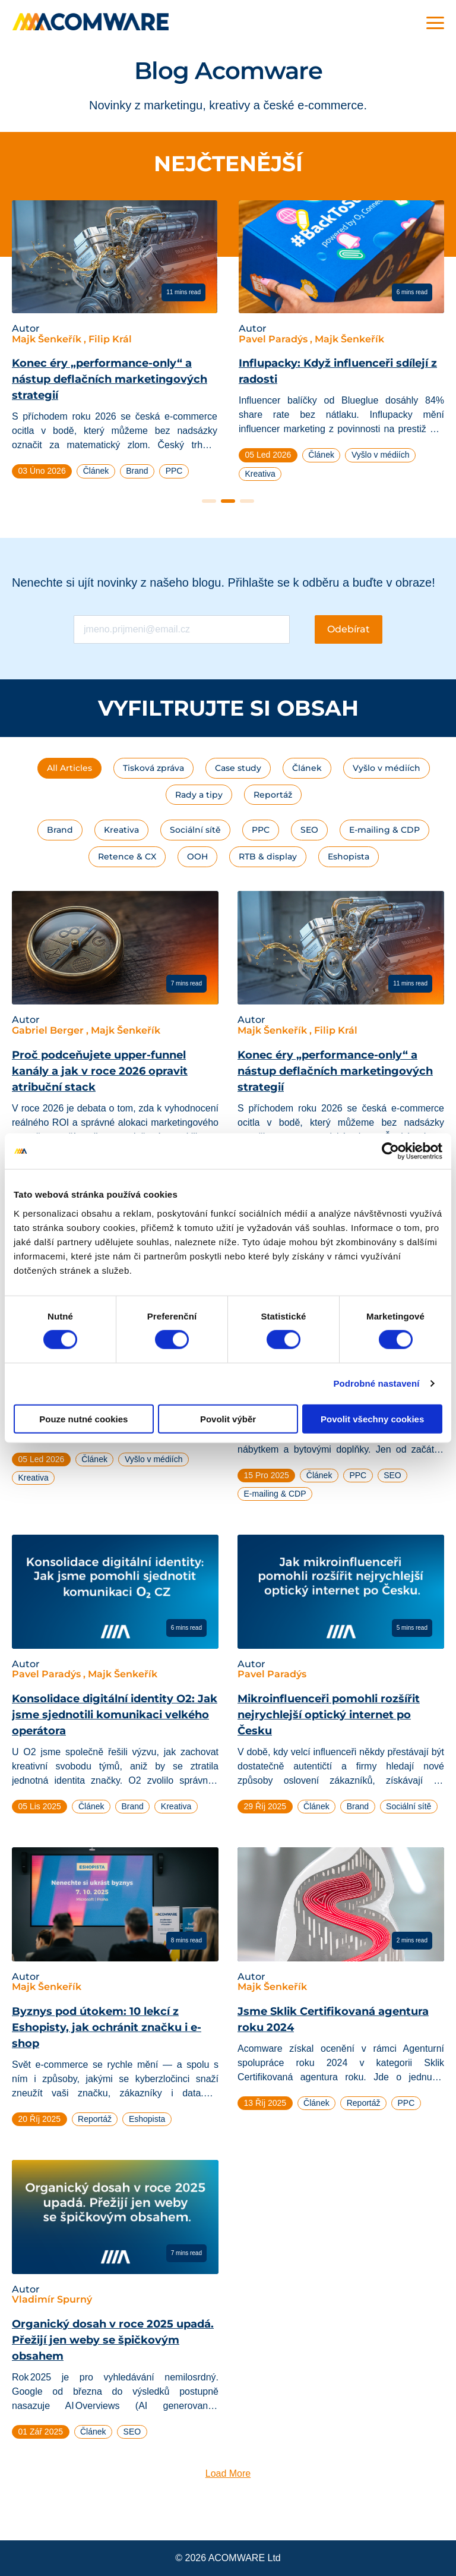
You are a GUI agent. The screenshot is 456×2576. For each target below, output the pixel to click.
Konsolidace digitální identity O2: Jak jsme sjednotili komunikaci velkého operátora (114, 1714)
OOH (197, 856)
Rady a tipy (199, 794)
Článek (307, 768)
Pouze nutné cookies (83, 1418)
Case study (238, 768)
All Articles (69, 768)
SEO (309, 829)
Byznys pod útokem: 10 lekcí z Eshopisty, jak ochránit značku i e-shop (106, 2027)
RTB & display (268, 856)
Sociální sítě (195, 829)
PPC (261, 829)
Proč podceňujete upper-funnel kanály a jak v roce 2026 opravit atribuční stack (100, 1071)
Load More (228, 2473)
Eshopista (348, 856)
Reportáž (273, 794)
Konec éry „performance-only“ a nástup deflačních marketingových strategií (109, 379)
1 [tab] (209, 501)
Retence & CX (127, 856)
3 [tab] (247, 501)
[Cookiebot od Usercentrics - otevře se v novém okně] (390, 1151)
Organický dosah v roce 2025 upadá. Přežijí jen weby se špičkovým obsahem (113, 2340)
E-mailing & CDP (384, 829)
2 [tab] (228, 501)
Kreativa (121, 829)
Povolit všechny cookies (372, 1418)
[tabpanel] (114, 344)
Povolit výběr (228, 1418)
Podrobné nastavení (376, 1383)
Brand (60, 829)
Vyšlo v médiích (386, 768)
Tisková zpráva (153, 768)
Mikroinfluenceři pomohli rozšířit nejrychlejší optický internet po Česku (329, 1714)
